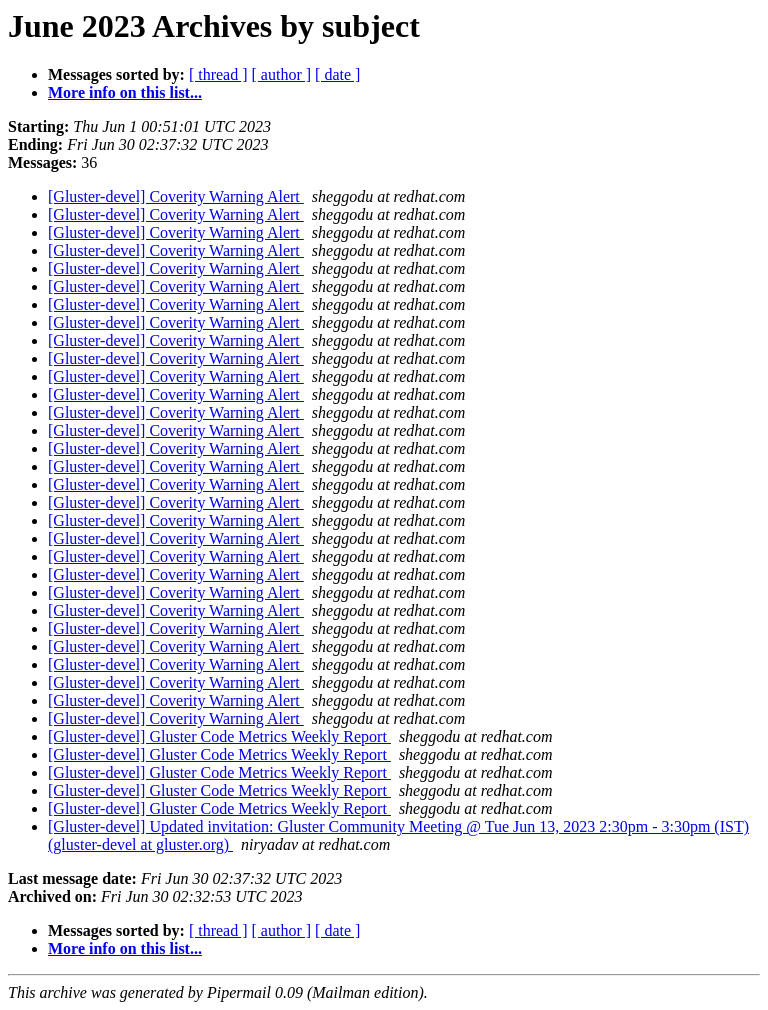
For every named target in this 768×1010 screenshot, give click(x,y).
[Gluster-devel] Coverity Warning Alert (176, 196)
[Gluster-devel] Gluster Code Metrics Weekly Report (219, 736)
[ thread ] (218, 74)
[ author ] (282, 74)
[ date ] (337, 74)
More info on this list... (125, 92)
